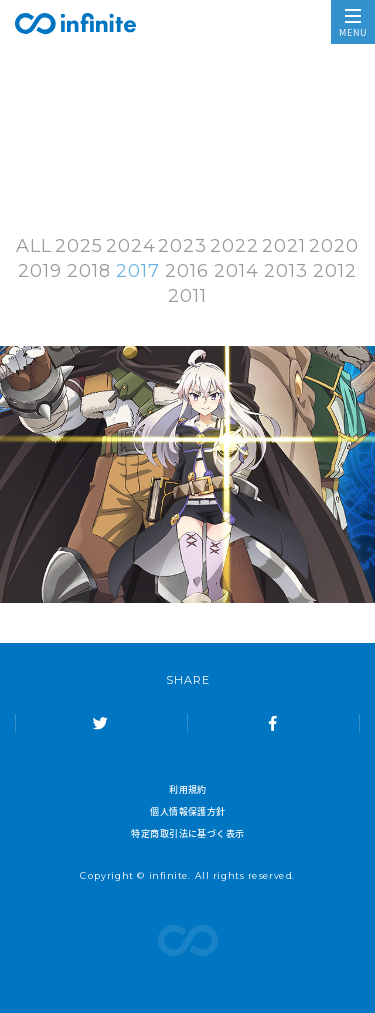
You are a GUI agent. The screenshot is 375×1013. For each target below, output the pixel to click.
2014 (236, 271)
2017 (138, 271)
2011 (187, 296)
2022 (234, 246)
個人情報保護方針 (188, 811)
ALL (34, 246)
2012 (335, 271)
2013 (286, 271)
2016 (187, 271)
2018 (89, 271)
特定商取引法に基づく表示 (187, 833)
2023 (182, 246)
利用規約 (188, 789)
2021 (284, 246)
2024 (131, 246)
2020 (334, 246)
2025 (79, 246)
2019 (40, 271)
